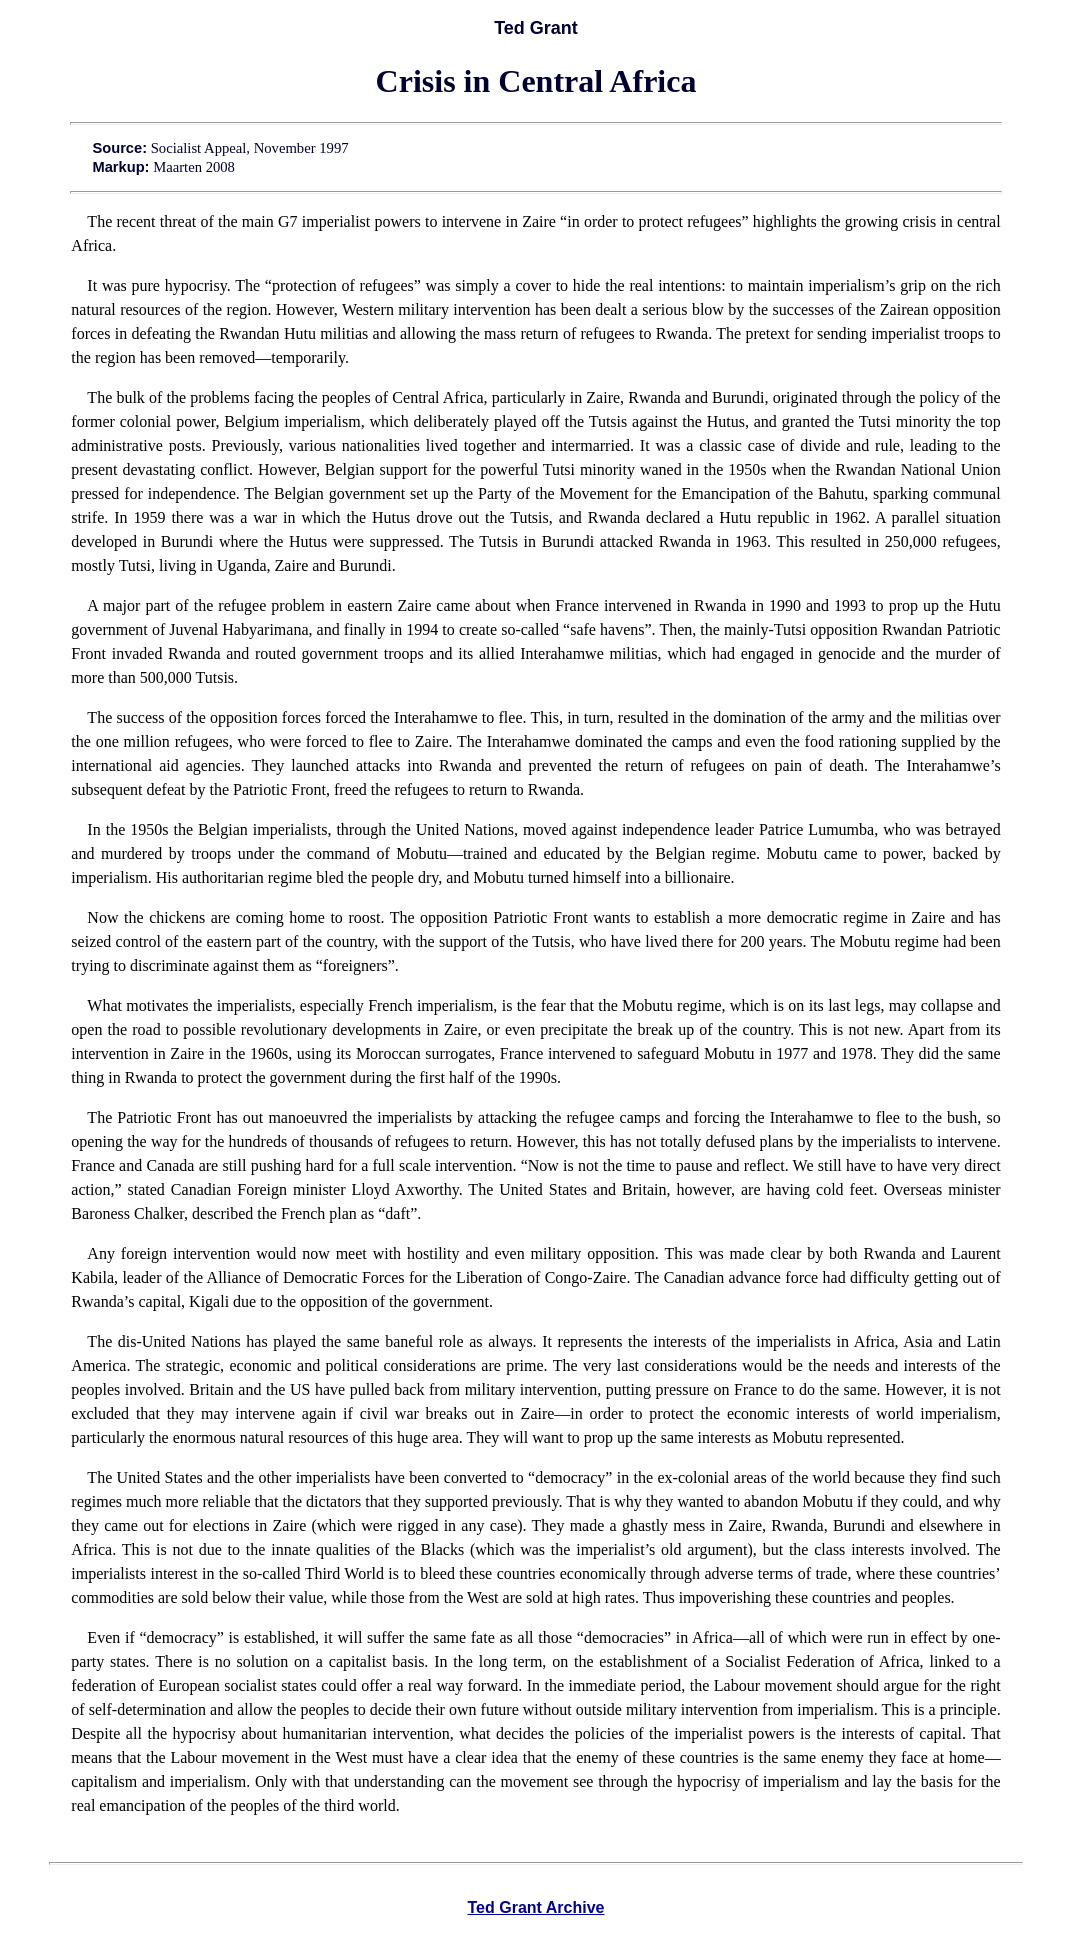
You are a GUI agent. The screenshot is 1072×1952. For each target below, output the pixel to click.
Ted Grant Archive (536, 1907)
